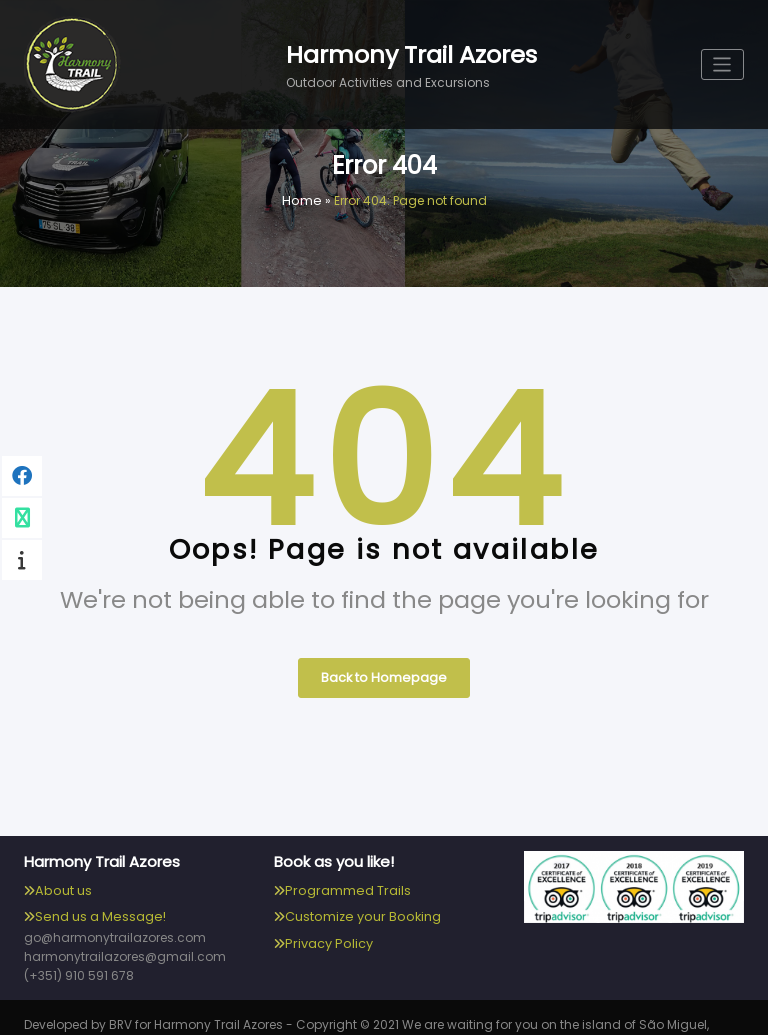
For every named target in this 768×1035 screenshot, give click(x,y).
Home (302, 200)
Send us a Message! (97, 908)
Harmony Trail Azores (411, 54)
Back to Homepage (384, 672)
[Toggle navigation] (723, 64)
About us (62, 883)
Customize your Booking (359, 908)
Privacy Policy (326, 933)
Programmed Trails (344, 883)
